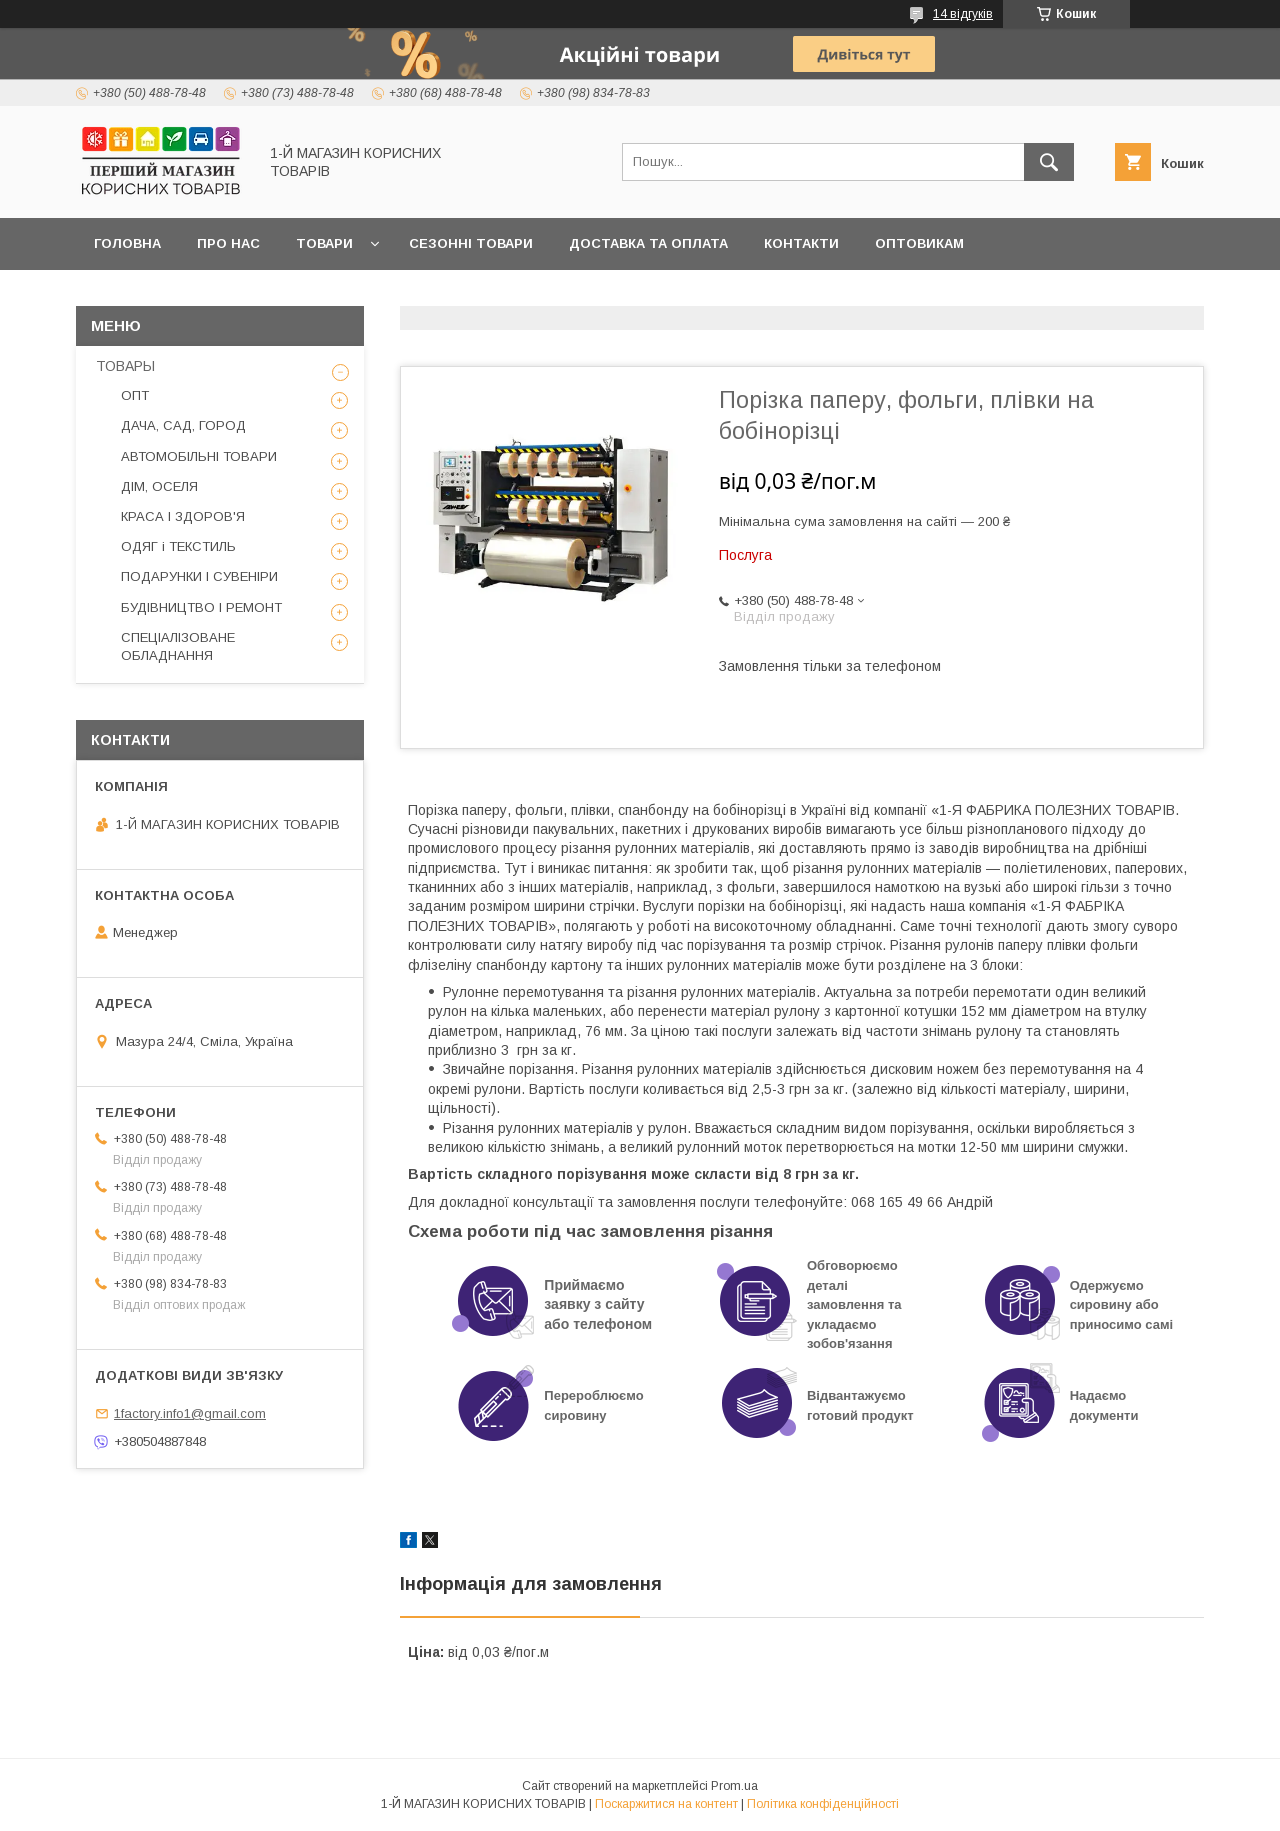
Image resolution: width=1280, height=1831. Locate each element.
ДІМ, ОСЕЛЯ (159, 486)
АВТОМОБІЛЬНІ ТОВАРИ (199, 456)
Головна (127, 243)
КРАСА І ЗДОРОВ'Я (183, 516)
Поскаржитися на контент (666, 1804)
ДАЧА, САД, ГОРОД (183, 425)
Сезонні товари (471, 243)
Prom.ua (734, 1786)
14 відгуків (963, 14)
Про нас (228, 243)
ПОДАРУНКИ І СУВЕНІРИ (199, 576)
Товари (324, 243)
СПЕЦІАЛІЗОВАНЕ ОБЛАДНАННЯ (178, 646)
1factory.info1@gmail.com (190, 1413)
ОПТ (135, 395)
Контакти (801, 243)
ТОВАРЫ (125, 366)
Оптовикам (919, 243)
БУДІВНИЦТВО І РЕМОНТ (201, 607)
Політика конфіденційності (823, 1804)
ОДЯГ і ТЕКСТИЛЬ (178, 546)
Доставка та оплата (648, 243)
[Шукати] (1049, 162)
